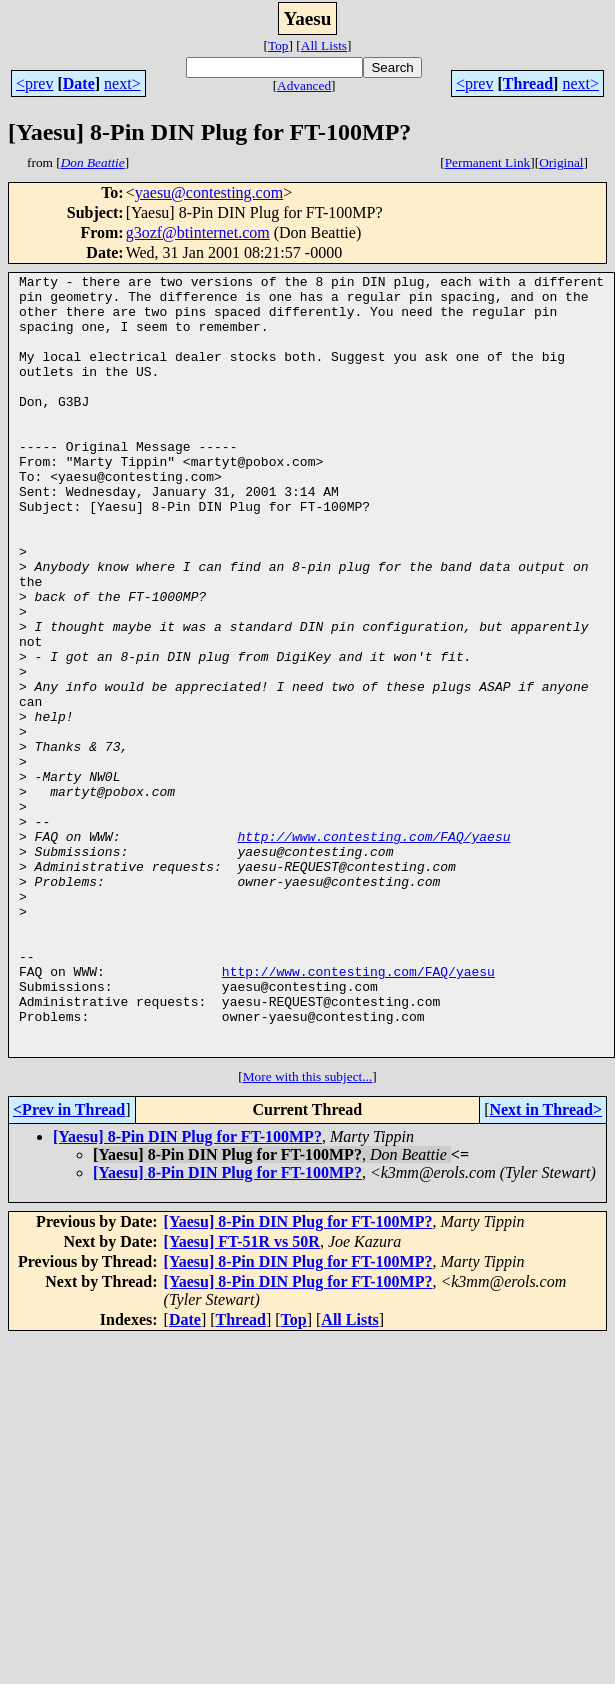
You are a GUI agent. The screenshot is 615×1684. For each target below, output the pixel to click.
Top (278, 45)
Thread (528, 83)
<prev (34, 83)
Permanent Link (488, 162)
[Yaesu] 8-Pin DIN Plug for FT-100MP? (187, 1292)
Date (79, 83)
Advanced (304, 85)
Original (561, 162)
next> (122, 83)
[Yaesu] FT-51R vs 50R (242, 1397)
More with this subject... (308, 1232)
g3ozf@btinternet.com (198, 232)
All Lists (324, 45)
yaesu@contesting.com (209, 192)
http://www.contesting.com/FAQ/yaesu (373, 950)
